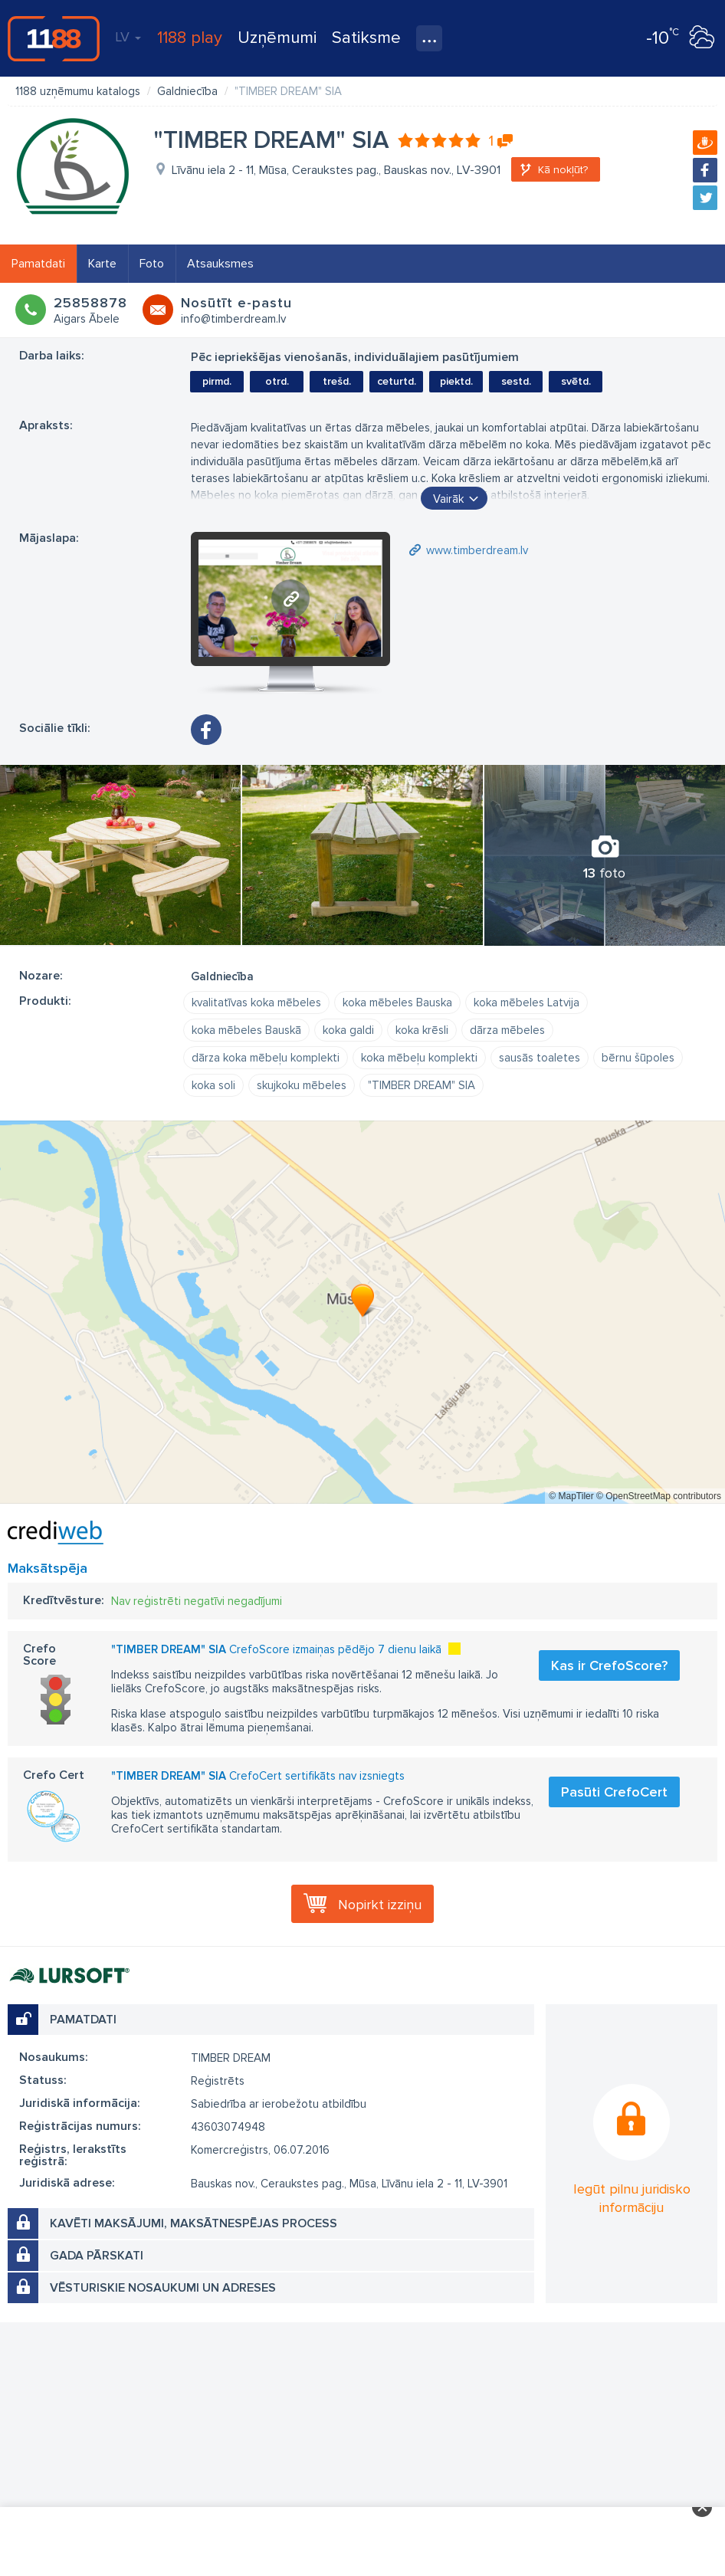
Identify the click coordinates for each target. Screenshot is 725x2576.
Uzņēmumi (277, 38)
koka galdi (348, 1030)
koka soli (213, 1085)
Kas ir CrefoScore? (609, 1665)
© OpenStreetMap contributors (658, 1496)
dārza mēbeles (507, 1030)
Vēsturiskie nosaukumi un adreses (163, 2287)
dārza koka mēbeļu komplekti (266, 1058)
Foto (151, 263)
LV (128, 36)
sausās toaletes (539, 1058)
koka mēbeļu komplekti (419, 1058)
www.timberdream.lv (477, 550)
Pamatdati (38, 263)
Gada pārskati (96, 2255)
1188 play (189, 38)
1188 (54, 38)
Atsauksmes (220, 263)
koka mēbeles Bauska (397, 1002)
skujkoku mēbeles (301, 1085)
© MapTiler (571, 1496)
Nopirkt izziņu (380, 1904)
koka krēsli (421, 1030)
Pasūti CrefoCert (614, 1792)
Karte (102, 263)
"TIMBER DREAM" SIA (421, 1085)
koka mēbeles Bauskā (246, 1030)
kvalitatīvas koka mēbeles (256, 1002)
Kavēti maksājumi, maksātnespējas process (193, 2223)
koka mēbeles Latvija (526, 1002)
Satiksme (366, 38)
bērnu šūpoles (638, 1058)
